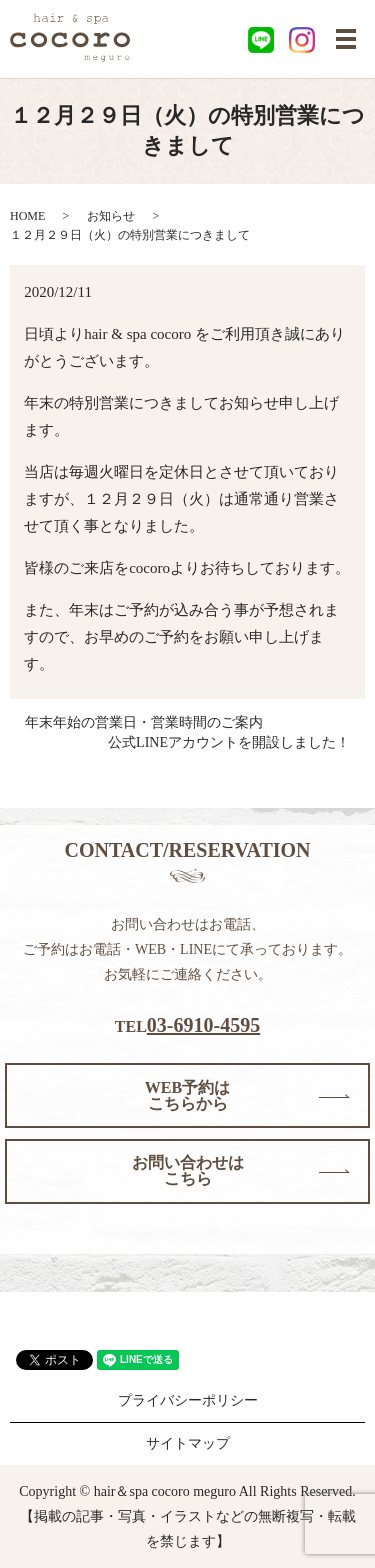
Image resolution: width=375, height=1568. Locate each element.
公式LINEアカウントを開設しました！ (229, 742)
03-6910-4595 (203, 1025)
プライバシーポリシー (188, 1400)
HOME (27, 216)
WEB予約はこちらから (187, 1095)
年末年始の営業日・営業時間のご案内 (144, 722)
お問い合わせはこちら (188, 1170)
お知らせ (111, 216)
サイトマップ (188, 1443)
